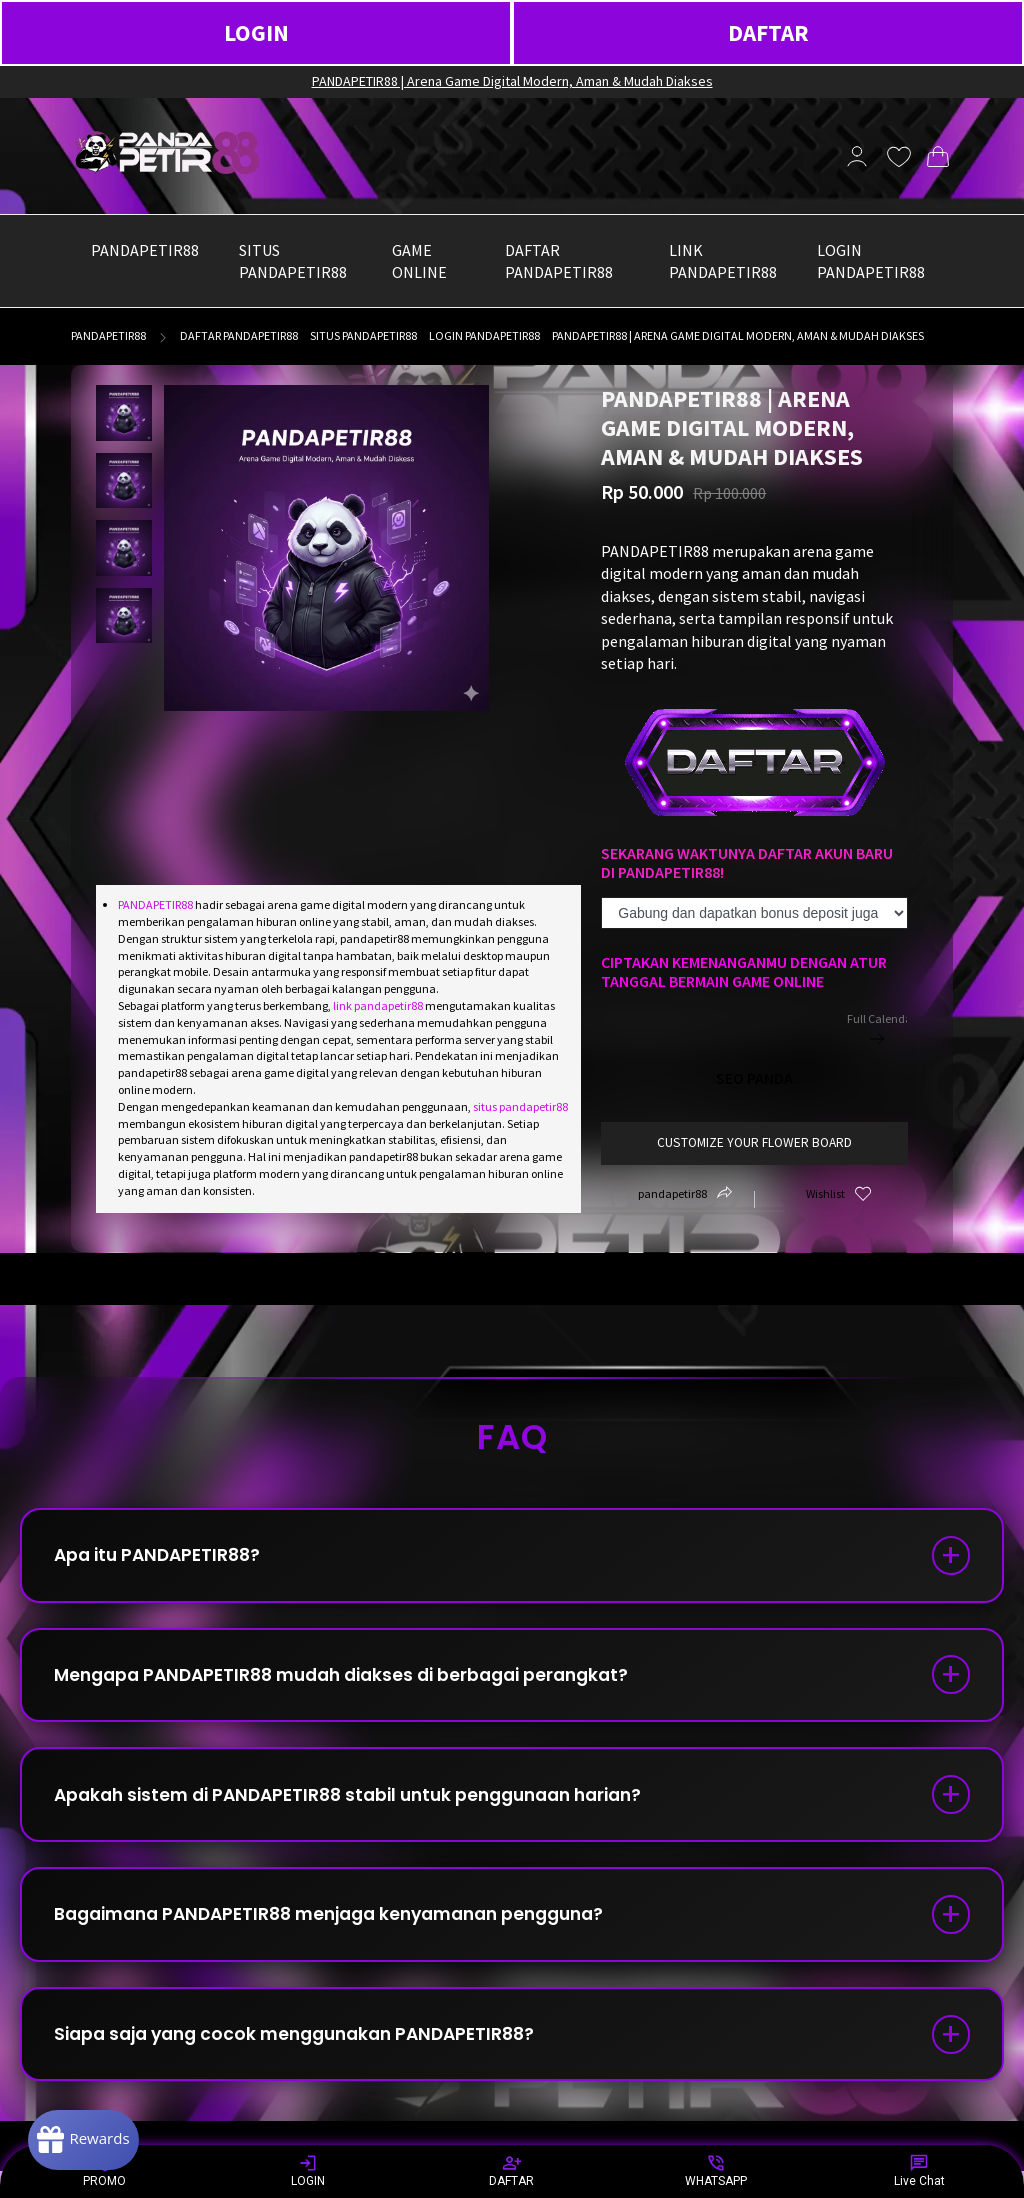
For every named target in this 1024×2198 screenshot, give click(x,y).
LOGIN (256, 32)
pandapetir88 (108, 335)
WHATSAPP (716, 2170)
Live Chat (919, 2170)
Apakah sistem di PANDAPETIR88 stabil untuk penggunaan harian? (366, 1807)
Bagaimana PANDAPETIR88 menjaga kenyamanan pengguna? (348, 1932)
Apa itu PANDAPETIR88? (165, 1557)
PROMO (104, 2170)
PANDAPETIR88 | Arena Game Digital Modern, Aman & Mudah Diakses (512, 81)
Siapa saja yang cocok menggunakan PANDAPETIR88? (309, 2057)
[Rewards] (93, 2138)
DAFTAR (768, 32)
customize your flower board (754, 1142)
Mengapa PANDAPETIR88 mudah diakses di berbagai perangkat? (358, 1682)
